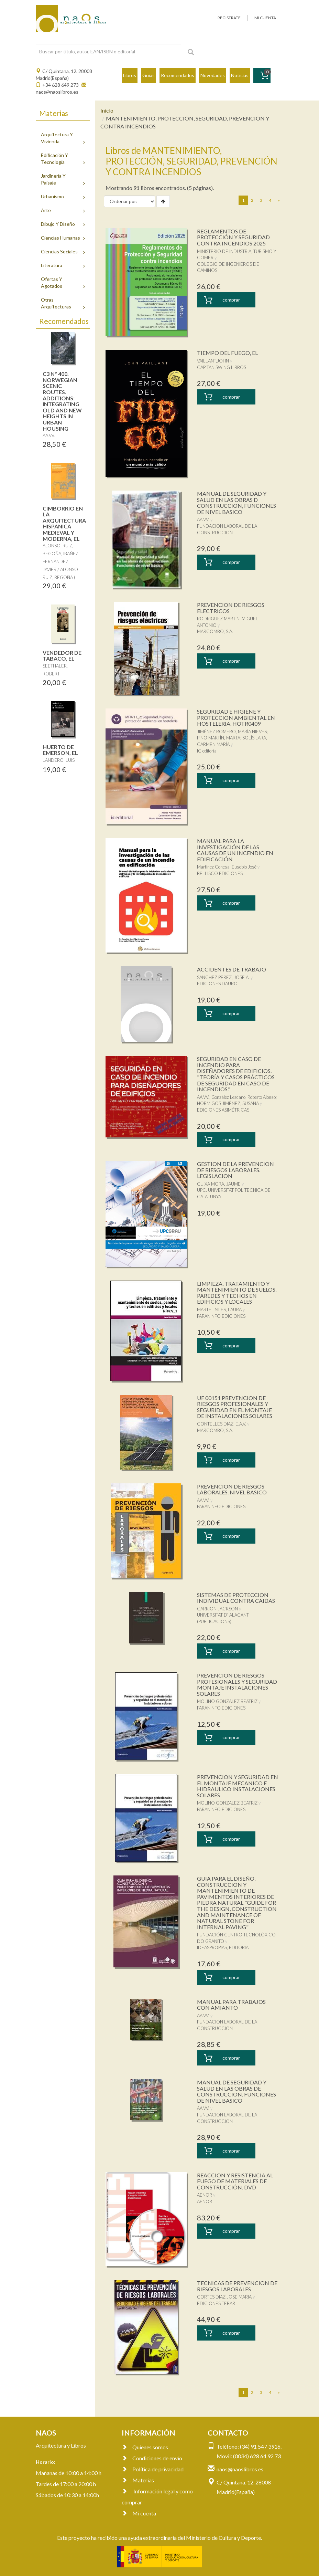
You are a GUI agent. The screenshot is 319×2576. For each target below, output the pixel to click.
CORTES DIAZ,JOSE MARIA (224, 2297)
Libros (129, 75)
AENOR (204, 2195)
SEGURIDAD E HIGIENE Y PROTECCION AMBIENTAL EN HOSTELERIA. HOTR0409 (236, 717)
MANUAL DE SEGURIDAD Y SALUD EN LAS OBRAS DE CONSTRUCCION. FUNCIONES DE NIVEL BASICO (236, 2091)
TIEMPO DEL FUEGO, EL (227, 352)
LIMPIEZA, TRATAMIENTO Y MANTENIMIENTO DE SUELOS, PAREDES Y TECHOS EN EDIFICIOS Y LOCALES (236, 1292)
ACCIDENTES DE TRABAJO (231, 969)
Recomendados (177, 75)
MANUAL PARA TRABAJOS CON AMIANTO (231, 2004)
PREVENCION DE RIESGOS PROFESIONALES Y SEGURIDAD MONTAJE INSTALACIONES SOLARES (237, 1684)
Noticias (240, 75)
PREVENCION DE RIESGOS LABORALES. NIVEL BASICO (232, 1489)
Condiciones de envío (152, 2458)
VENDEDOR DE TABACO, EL (62, 655)
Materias (138, 2480)
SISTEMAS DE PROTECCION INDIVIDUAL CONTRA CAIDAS (236, 1597)
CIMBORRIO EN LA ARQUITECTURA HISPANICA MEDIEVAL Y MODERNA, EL (64, 523)
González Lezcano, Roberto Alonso (243, 1097)
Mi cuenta (139, 2513)
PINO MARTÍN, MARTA (218, 737)
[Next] (278, 200)
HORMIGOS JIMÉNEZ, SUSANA (228, 1103)
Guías (148, 75)
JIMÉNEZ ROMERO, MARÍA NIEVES (232, 731)
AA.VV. (203, 519)
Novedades (212, 75)
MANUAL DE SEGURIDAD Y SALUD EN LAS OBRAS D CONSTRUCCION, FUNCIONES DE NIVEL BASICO (236, 502)
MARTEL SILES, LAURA (219, 1309)
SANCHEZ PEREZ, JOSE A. (223, 977)
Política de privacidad (153, 2469)
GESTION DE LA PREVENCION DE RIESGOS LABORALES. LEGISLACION (235, 1169)
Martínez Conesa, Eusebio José (226, 867)
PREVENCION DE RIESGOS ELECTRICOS (230, 607)
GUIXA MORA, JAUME (219, 1184)
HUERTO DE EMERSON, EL (60, 750)
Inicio (106, 110)
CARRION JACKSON (217, 1608)
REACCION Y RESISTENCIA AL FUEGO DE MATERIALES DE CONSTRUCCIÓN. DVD (235, 2181)
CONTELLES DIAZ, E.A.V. (221, 1424)
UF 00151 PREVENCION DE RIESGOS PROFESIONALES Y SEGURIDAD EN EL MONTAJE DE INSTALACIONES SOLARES (234, 1407)
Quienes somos (145, 2447)
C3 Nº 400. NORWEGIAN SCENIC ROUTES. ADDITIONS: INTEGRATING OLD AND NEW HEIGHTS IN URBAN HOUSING (62, 400)
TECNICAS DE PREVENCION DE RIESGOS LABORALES (237, 2286)
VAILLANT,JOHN (213, 361)
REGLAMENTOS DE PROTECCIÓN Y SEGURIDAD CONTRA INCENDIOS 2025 (233, 237)
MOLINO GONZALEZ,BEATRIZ (227, 1701)
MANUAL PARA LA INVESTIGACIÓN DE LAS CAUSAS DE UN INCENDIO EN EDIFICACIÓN (235, 850)
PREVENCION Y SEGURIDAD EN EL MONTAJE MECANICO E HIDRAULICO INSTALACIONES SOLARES (237, 1786)
